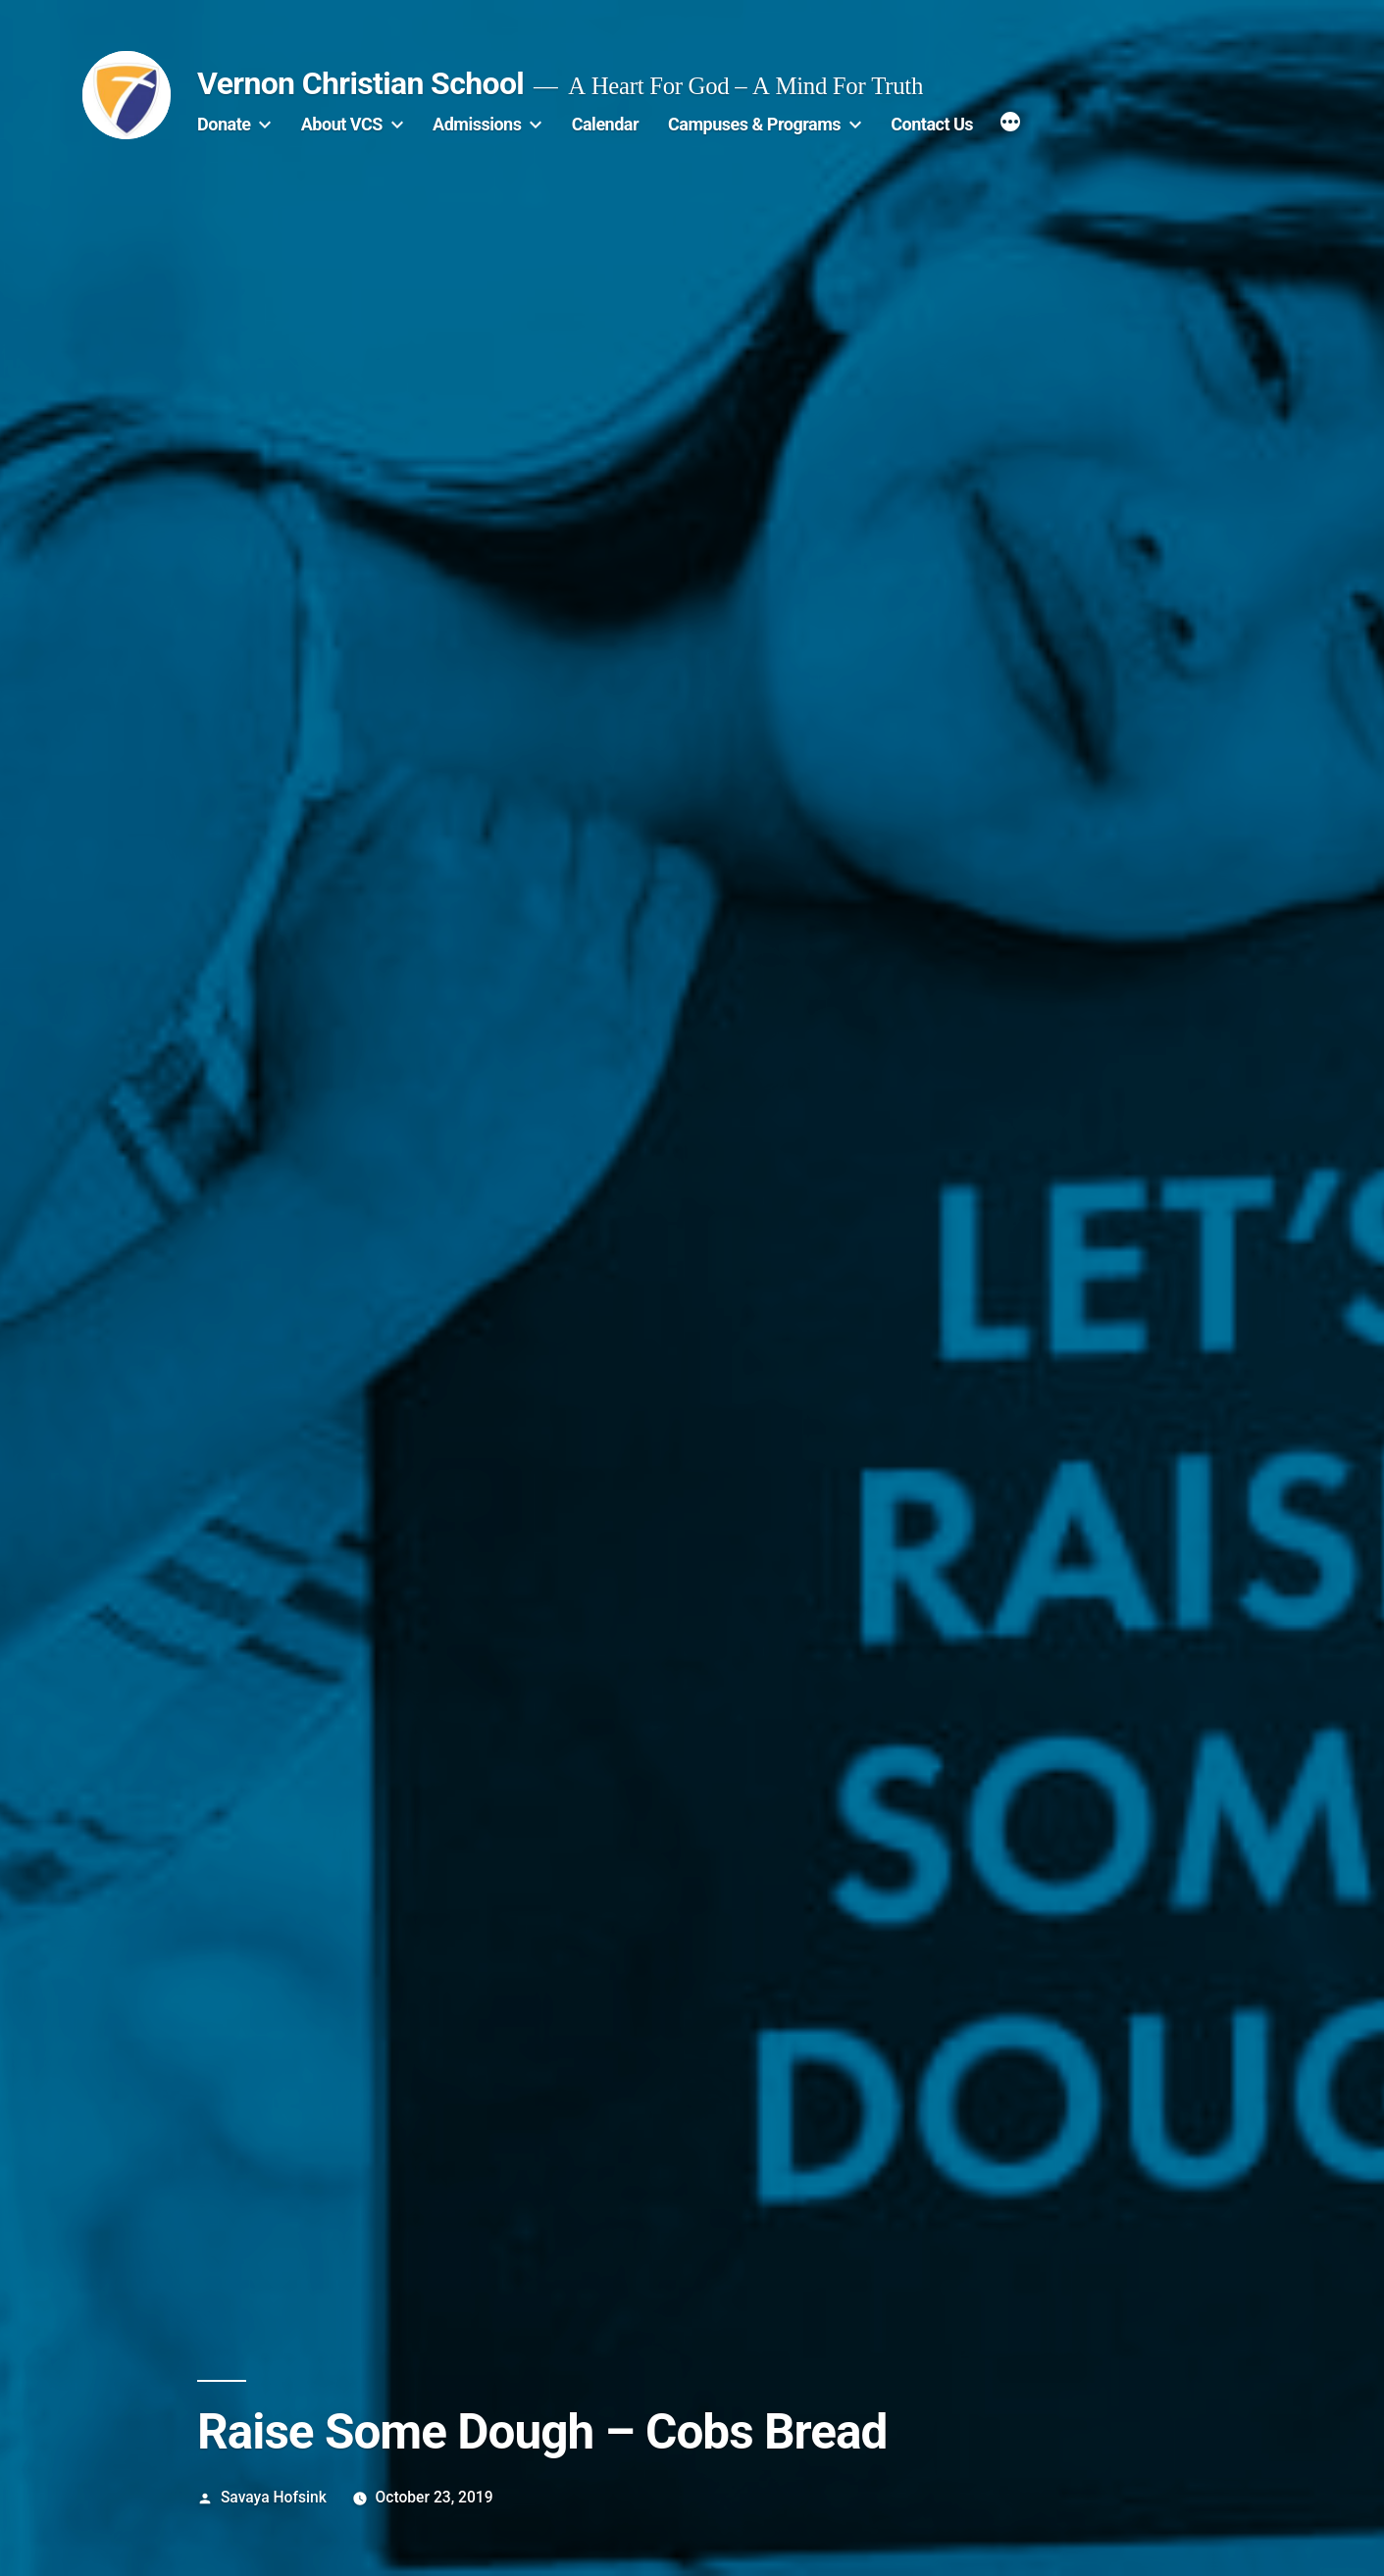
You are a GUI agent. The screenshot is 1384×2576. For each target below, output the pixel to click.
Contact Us (932, 124)
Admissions (477, 124)
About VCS (342, 124)
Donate (223, 124)
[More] (1010, 124)
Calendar (605, 124)
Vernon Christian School (360, 83)
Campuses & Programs (754, 124)
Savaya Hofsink (274, 2497)
